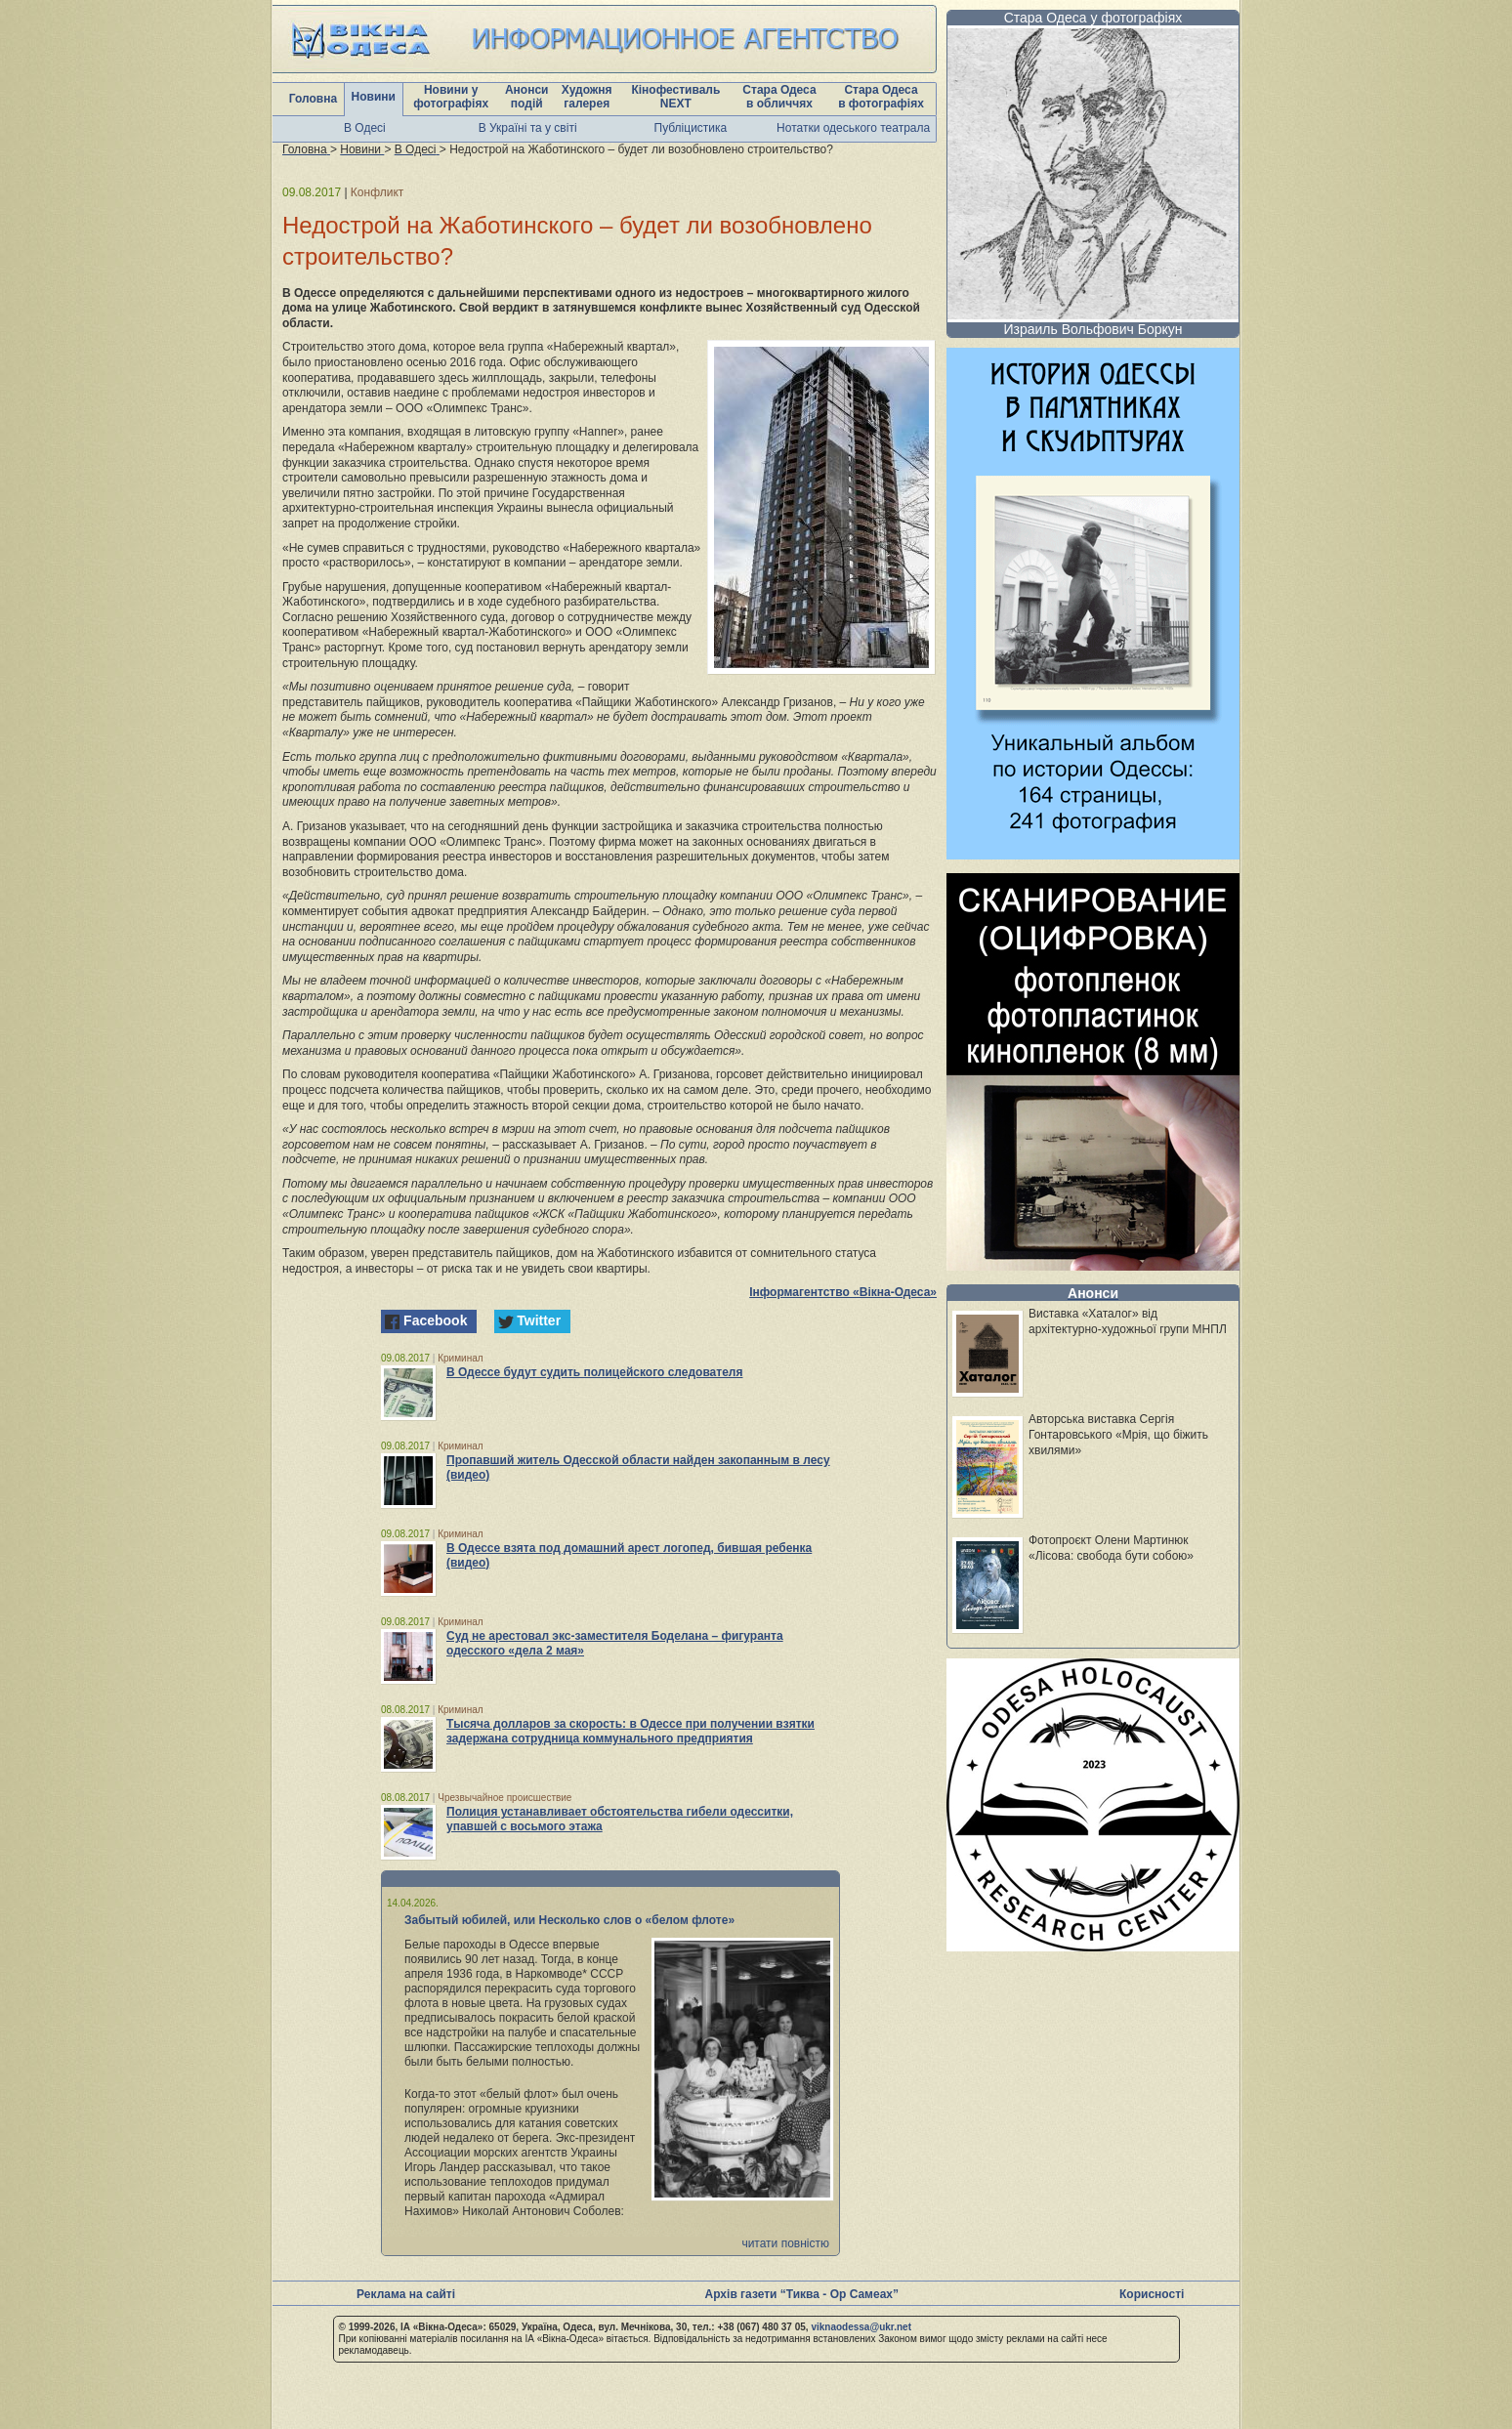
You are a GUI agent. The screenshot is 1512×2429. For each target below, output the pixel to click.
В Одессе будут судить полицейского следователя (594, 1372)
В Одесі (365, 128)
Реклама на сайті (406, 2294)
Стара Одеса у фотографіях (1093, 17)
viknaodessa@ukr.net (861, 2327)
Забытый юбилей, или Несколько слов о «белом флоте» (569, 1920)
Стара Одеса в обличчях (779, 96)
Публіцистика (691, 128)
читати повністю (785, 2243)
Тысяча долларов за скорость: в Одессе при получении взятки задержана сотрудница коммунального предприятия (630, 1731)
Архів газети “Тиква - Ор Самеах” (802, 2294)
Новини (374, 97)
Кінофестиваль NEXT (675, 96)
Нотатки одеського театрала (853, 128)
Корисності (1151, 2294)
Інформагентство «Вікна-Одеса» (843, 1292)
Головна (313, 98)
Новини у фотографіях (450, 96)
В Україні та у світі (528, 128)
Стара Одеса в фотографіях (881, 96)
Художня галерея (587, 96)
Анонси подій (527, 96)
